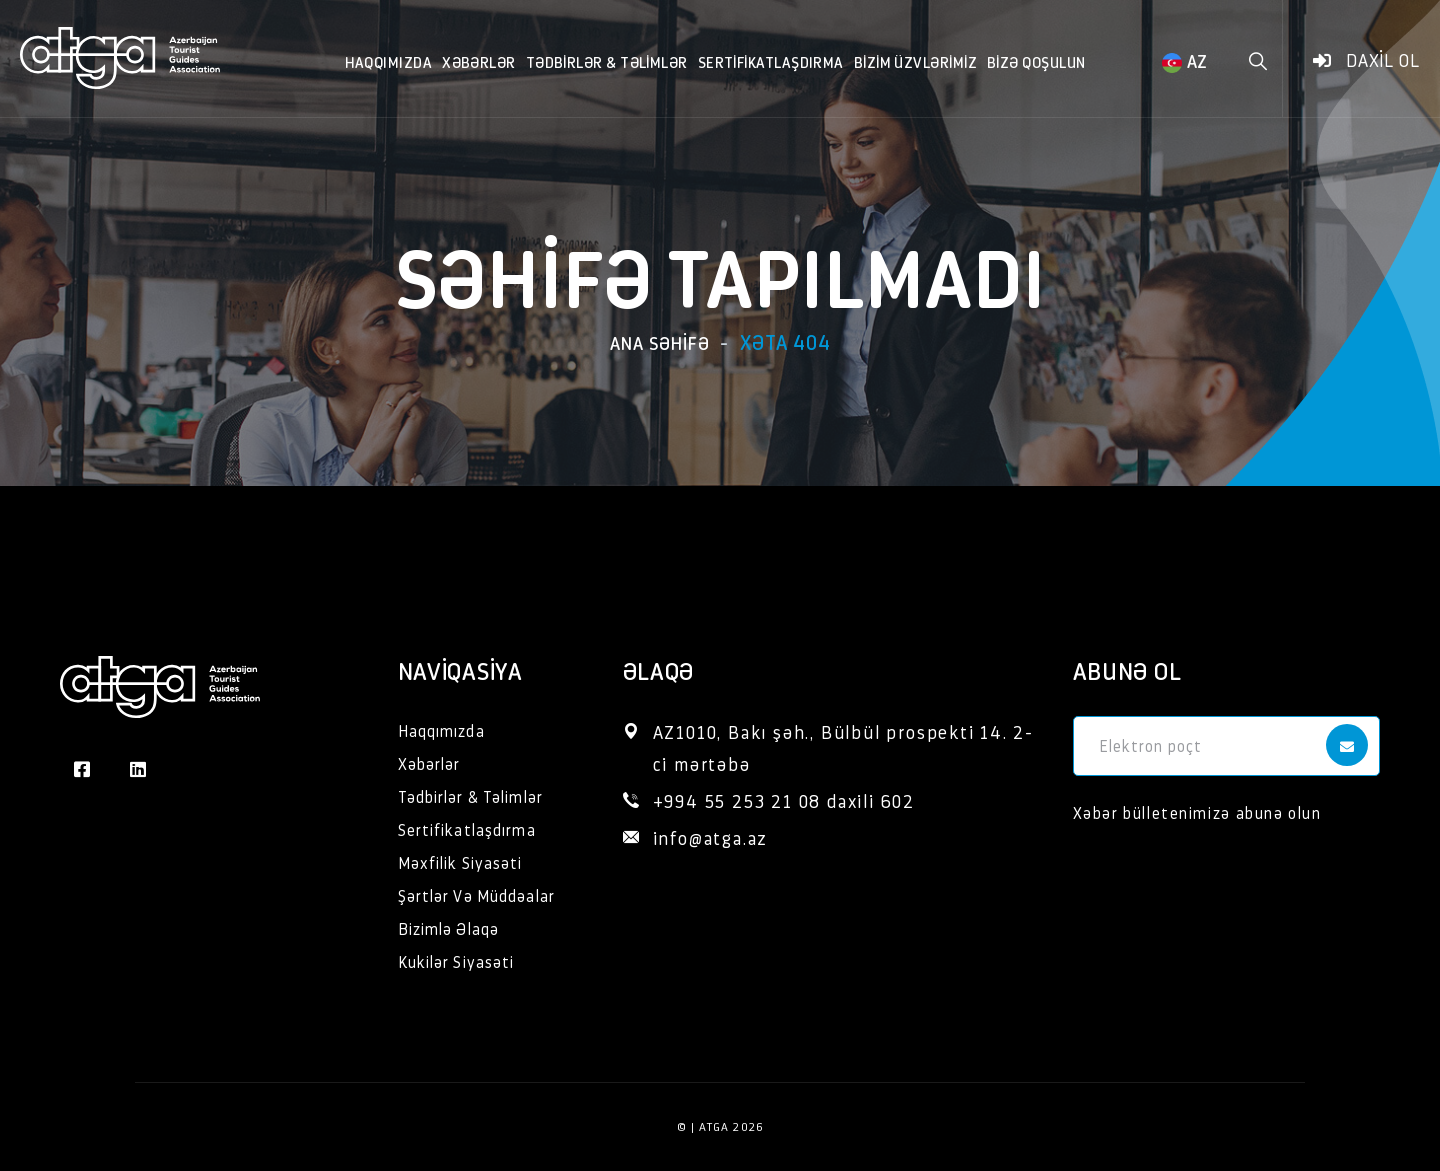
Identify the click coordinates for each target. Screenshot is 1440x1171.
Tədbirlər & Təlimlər (607, 61)
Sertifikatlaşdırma (771, 61)
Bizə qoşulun (1036, 61)
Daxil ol (1366, 60)
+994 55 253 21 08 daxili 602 (784, 800)
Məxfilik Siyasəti (460, 862)
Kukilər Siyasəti (456, 961)
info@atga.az (711, 837)
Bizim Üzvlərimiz (915, 61)
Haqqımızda (389, 61)
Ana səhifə (660, 342)
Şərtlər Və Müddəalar (476, 895)
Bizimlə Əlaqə (449, 928)
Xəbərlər (479, 61)
